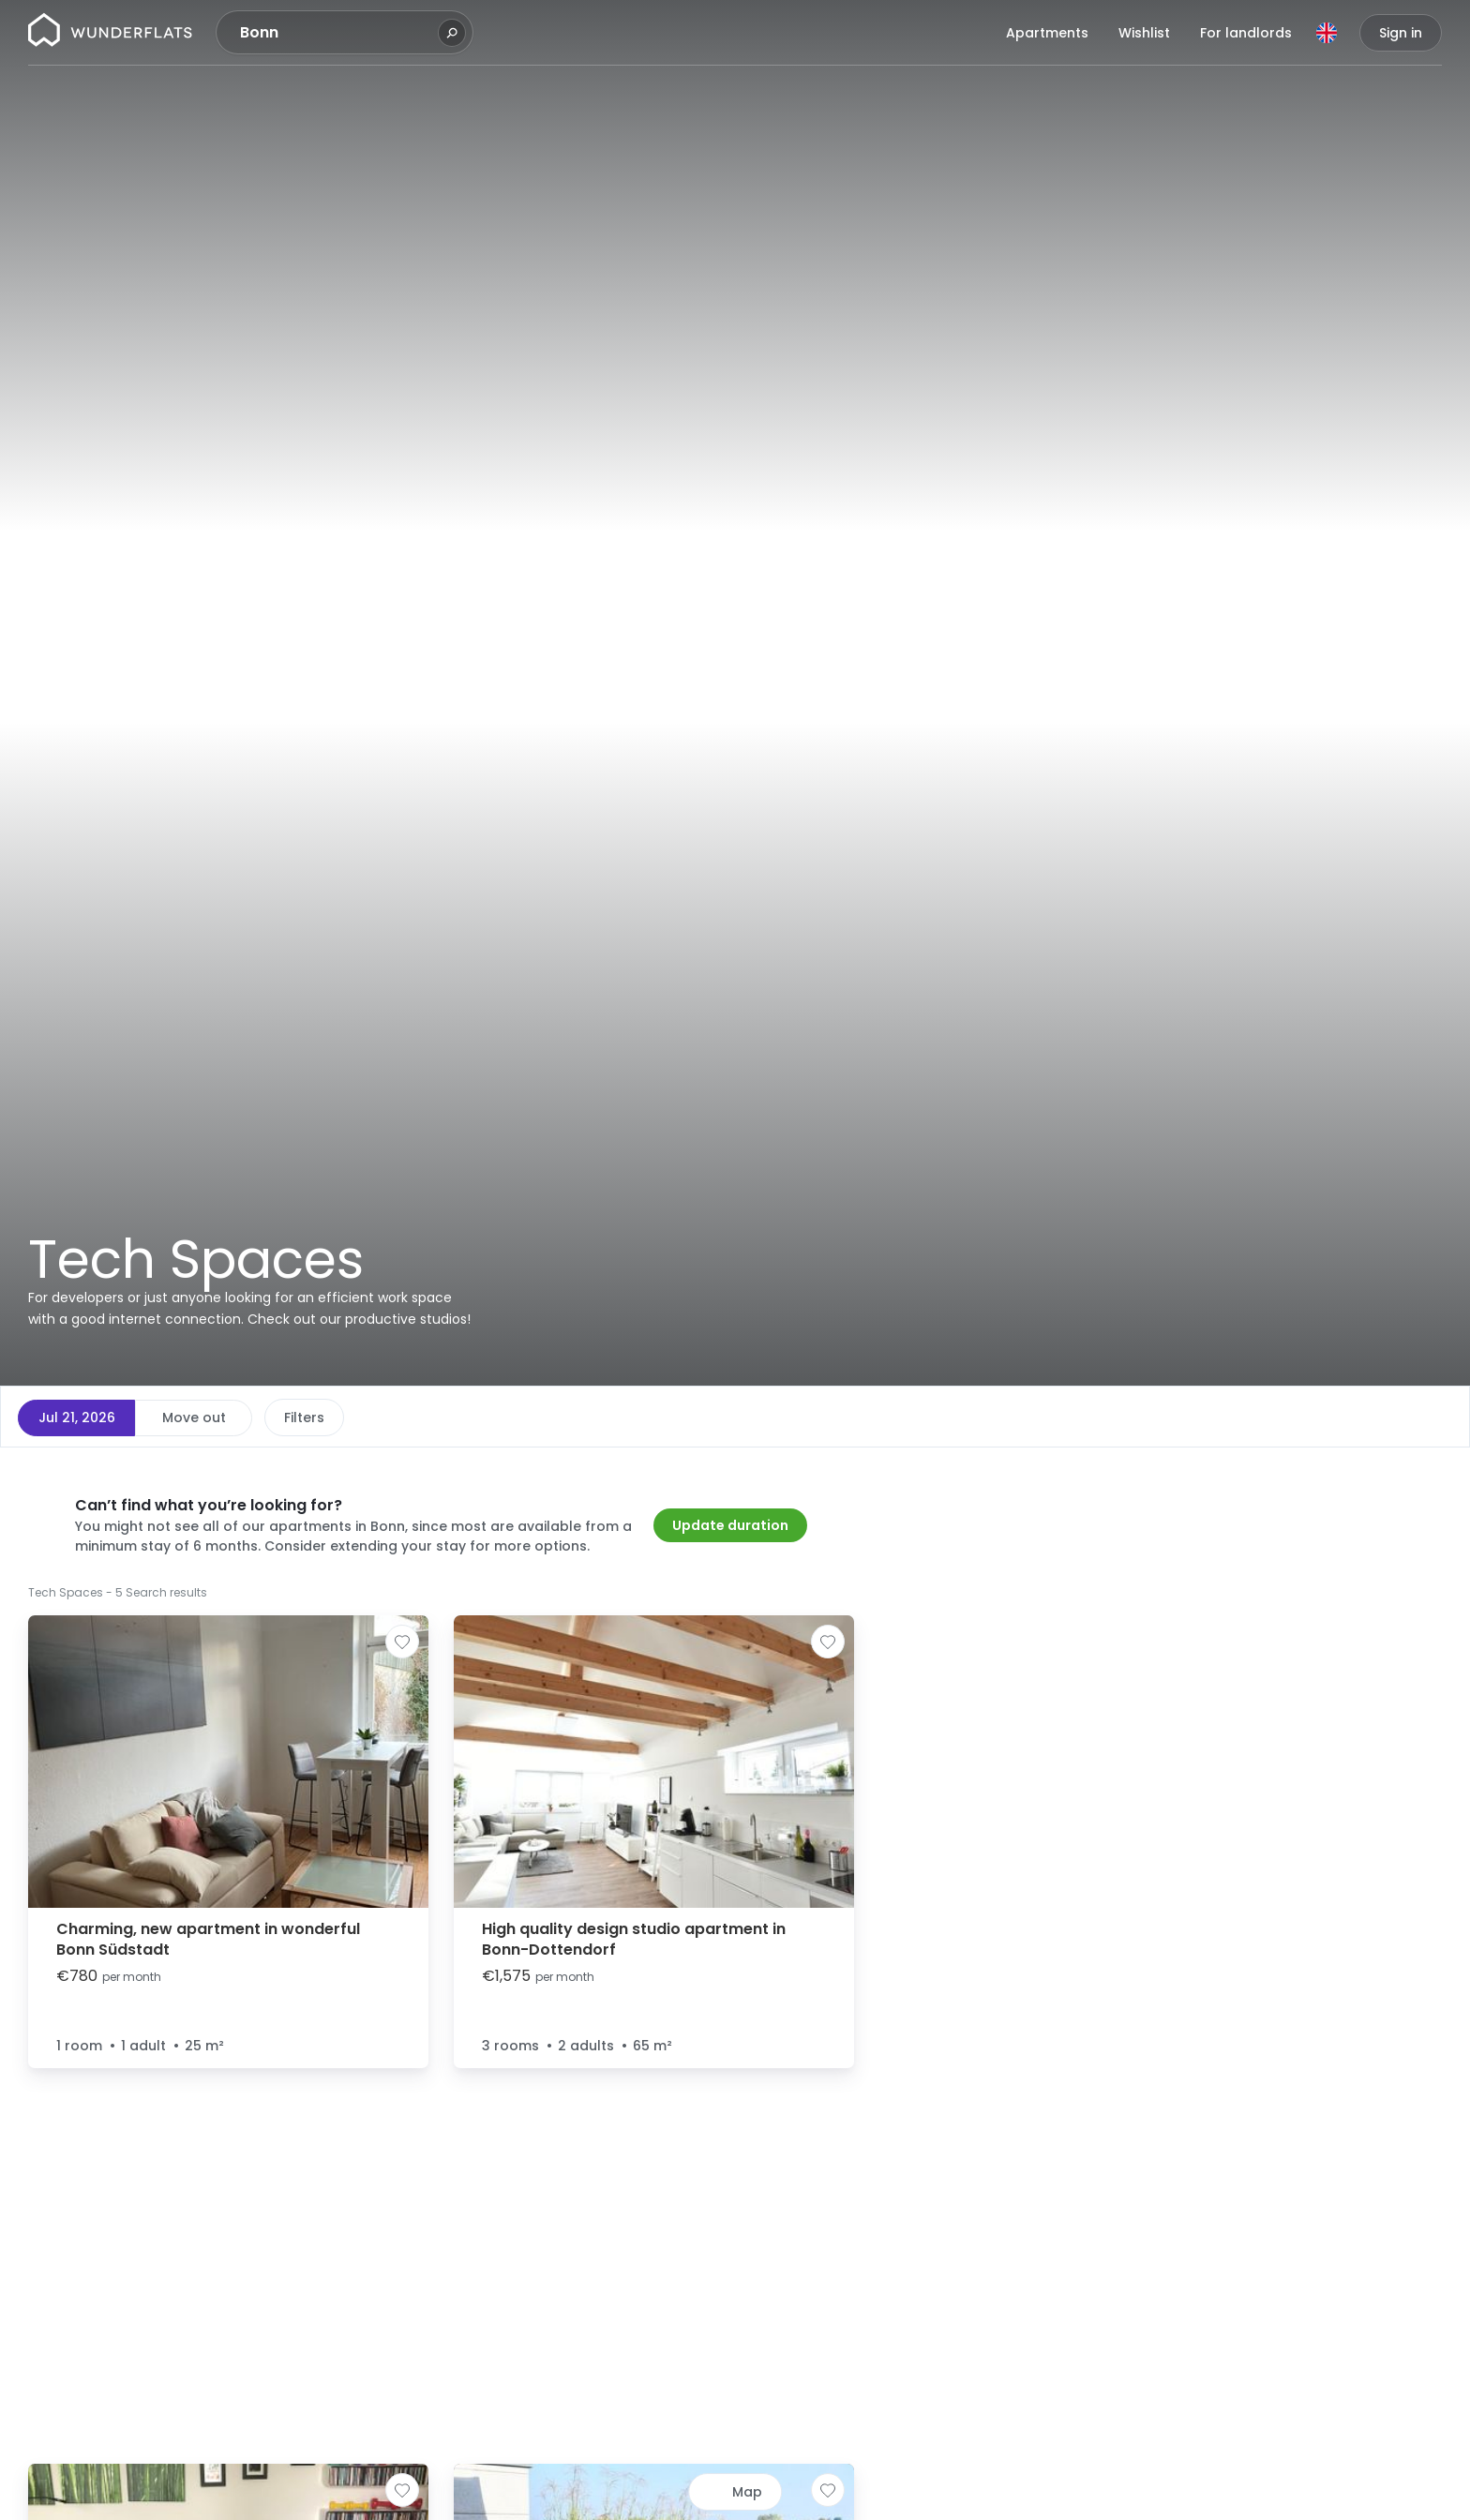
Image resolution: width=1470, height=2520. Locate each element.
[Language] (1326, 33)
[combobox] (336, 33)
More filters (615, 1417)
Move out (194, 1417)
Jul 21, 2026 (76, 1417)
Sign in (1400, 32)
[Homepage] (110, 32)
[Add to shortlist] (402, 1641)
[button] (907, 1473)
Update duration (730, 1525)
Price (300, 1417)
